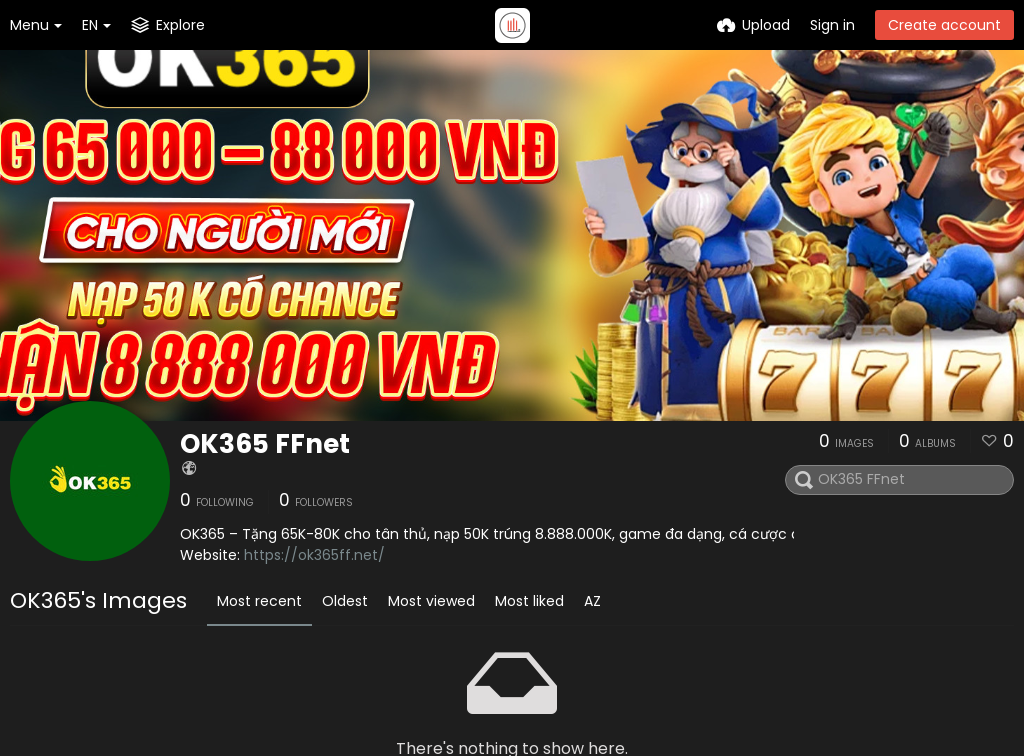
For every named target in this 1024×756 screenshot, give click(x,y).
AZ (592, 601)
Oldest (345, 601)
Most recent (259, 601)
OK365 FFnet (265, 444)
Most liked (529, 601)
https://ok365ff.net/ (314, 555)
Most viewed (431, 601)
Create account (944, 25)
